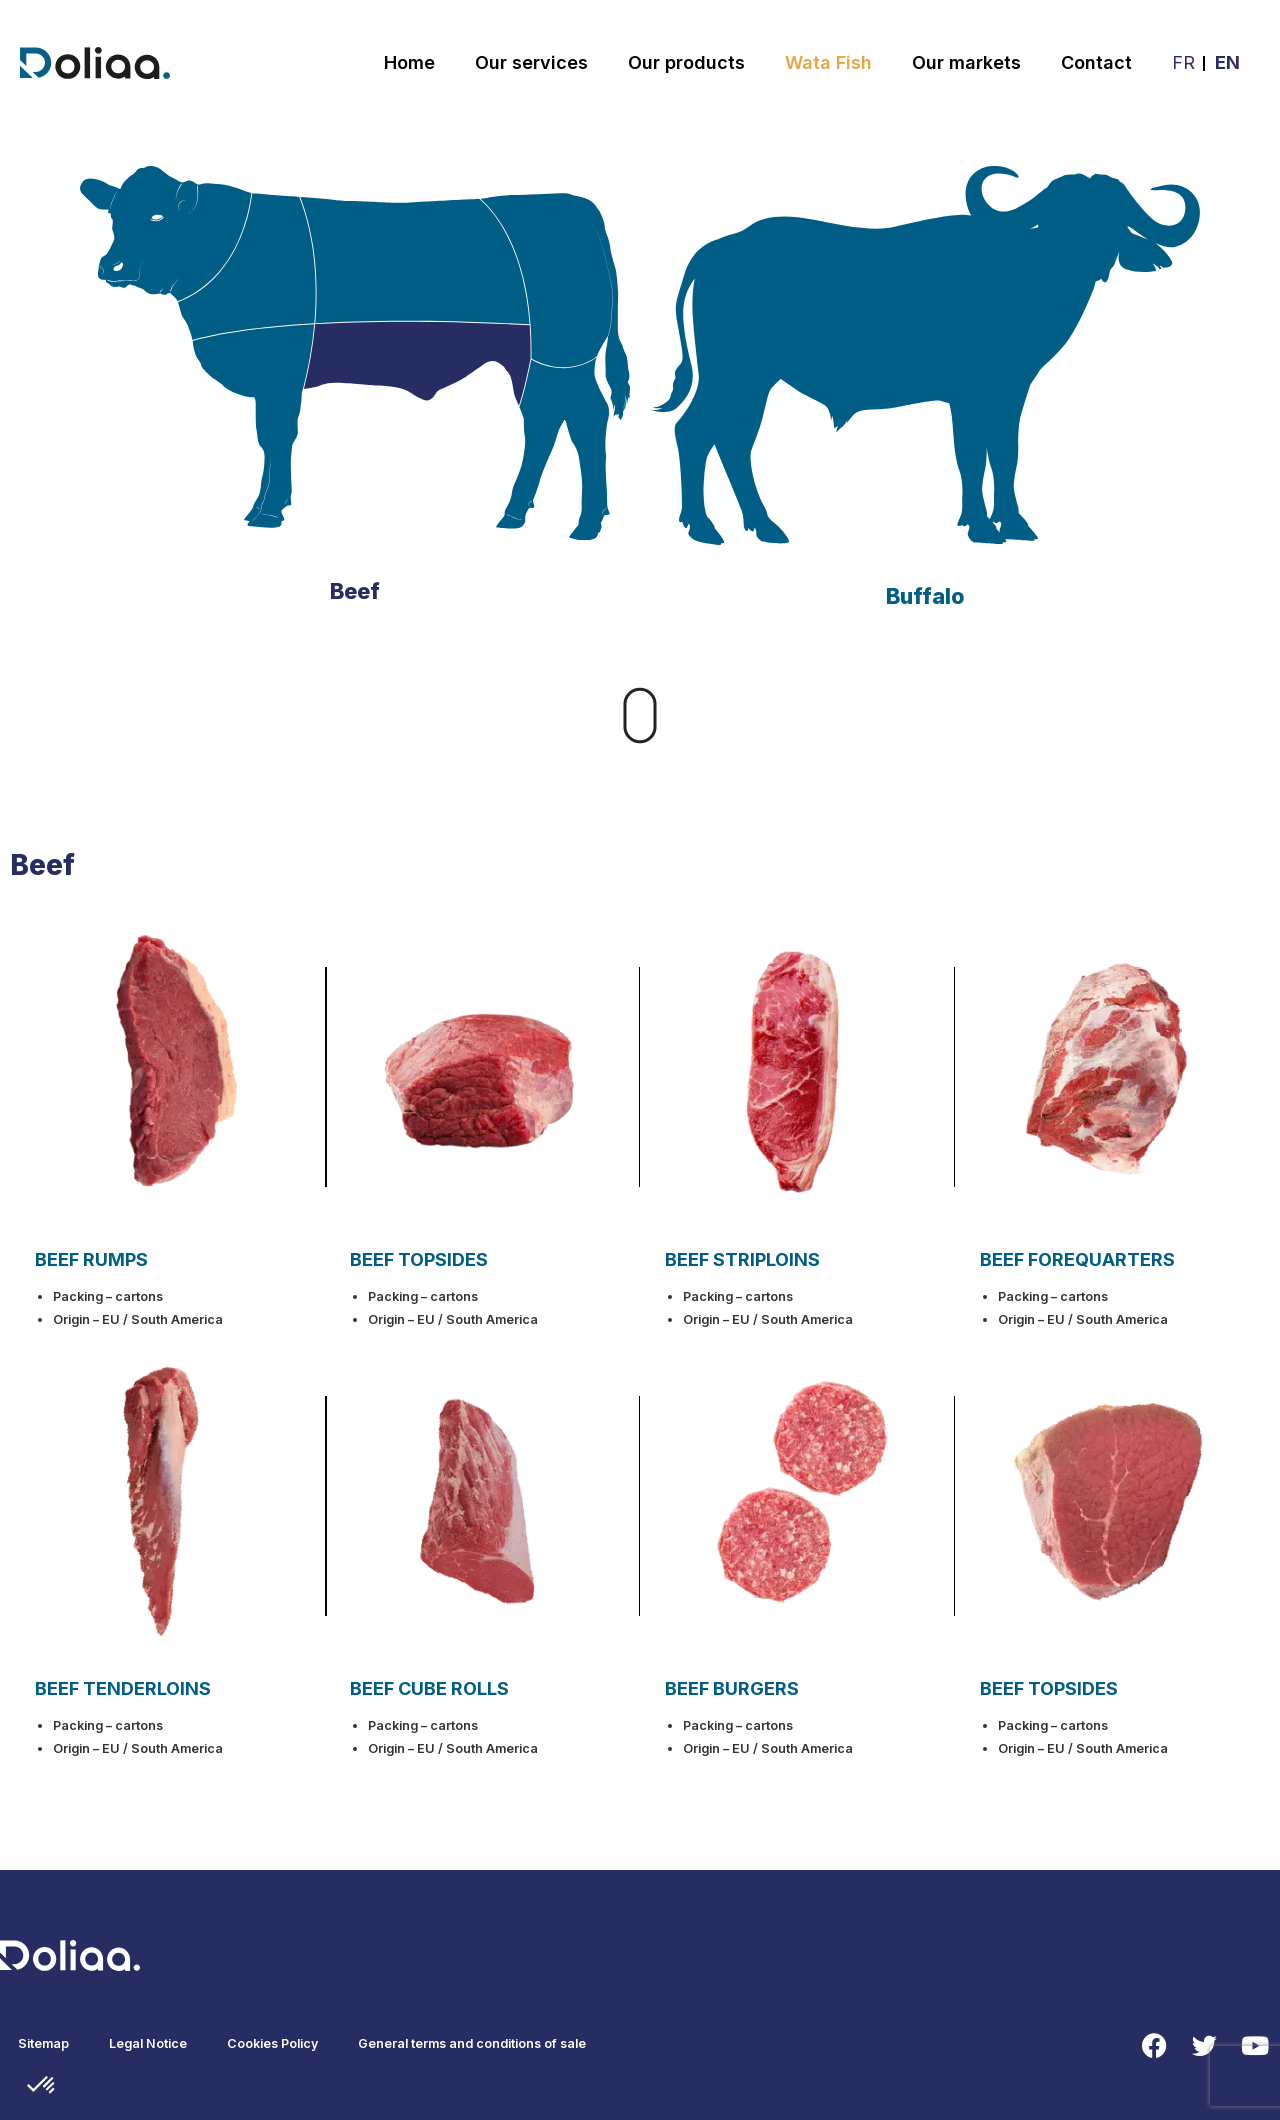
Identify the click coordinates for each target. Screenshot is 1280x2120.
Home (409, 62)
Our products (686, 62)
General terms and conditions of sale (472, 2043)
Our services (531, 62)
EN (1227, 62)
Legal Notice (148, 2043)
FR (1183, 62)
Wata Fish (828, 62)
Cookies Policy (272, 2043)
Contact (1096, 62)
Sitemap (43, 2043)
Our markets (966, 62)
